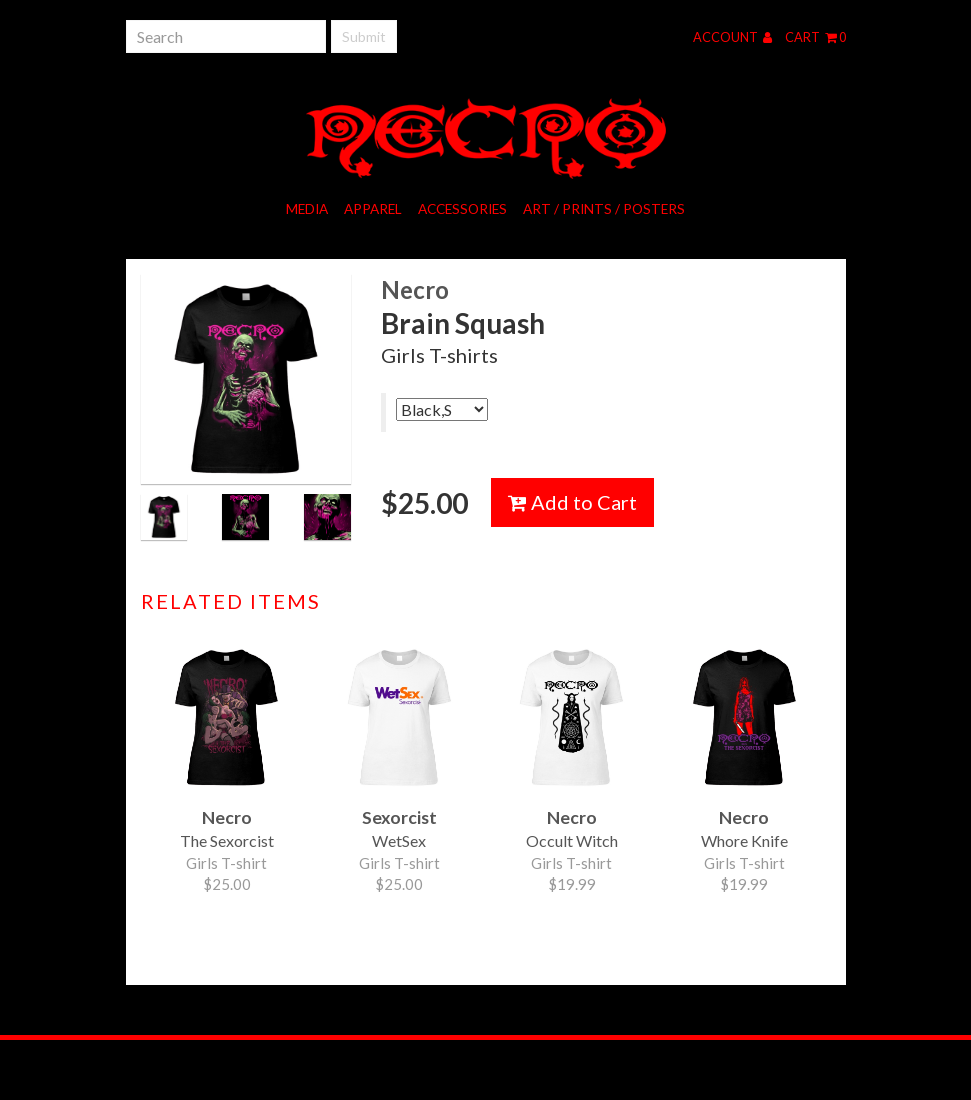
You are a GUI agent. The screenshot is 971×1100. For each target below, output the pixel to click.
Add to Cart (572, 502)
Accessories (462, 209)
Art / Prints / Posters (604, 209)
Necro (415, 289)
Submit (364, 36)
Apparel (373, 209)
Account (732, 37)
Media (307, 209)
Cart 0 (815, 37)
